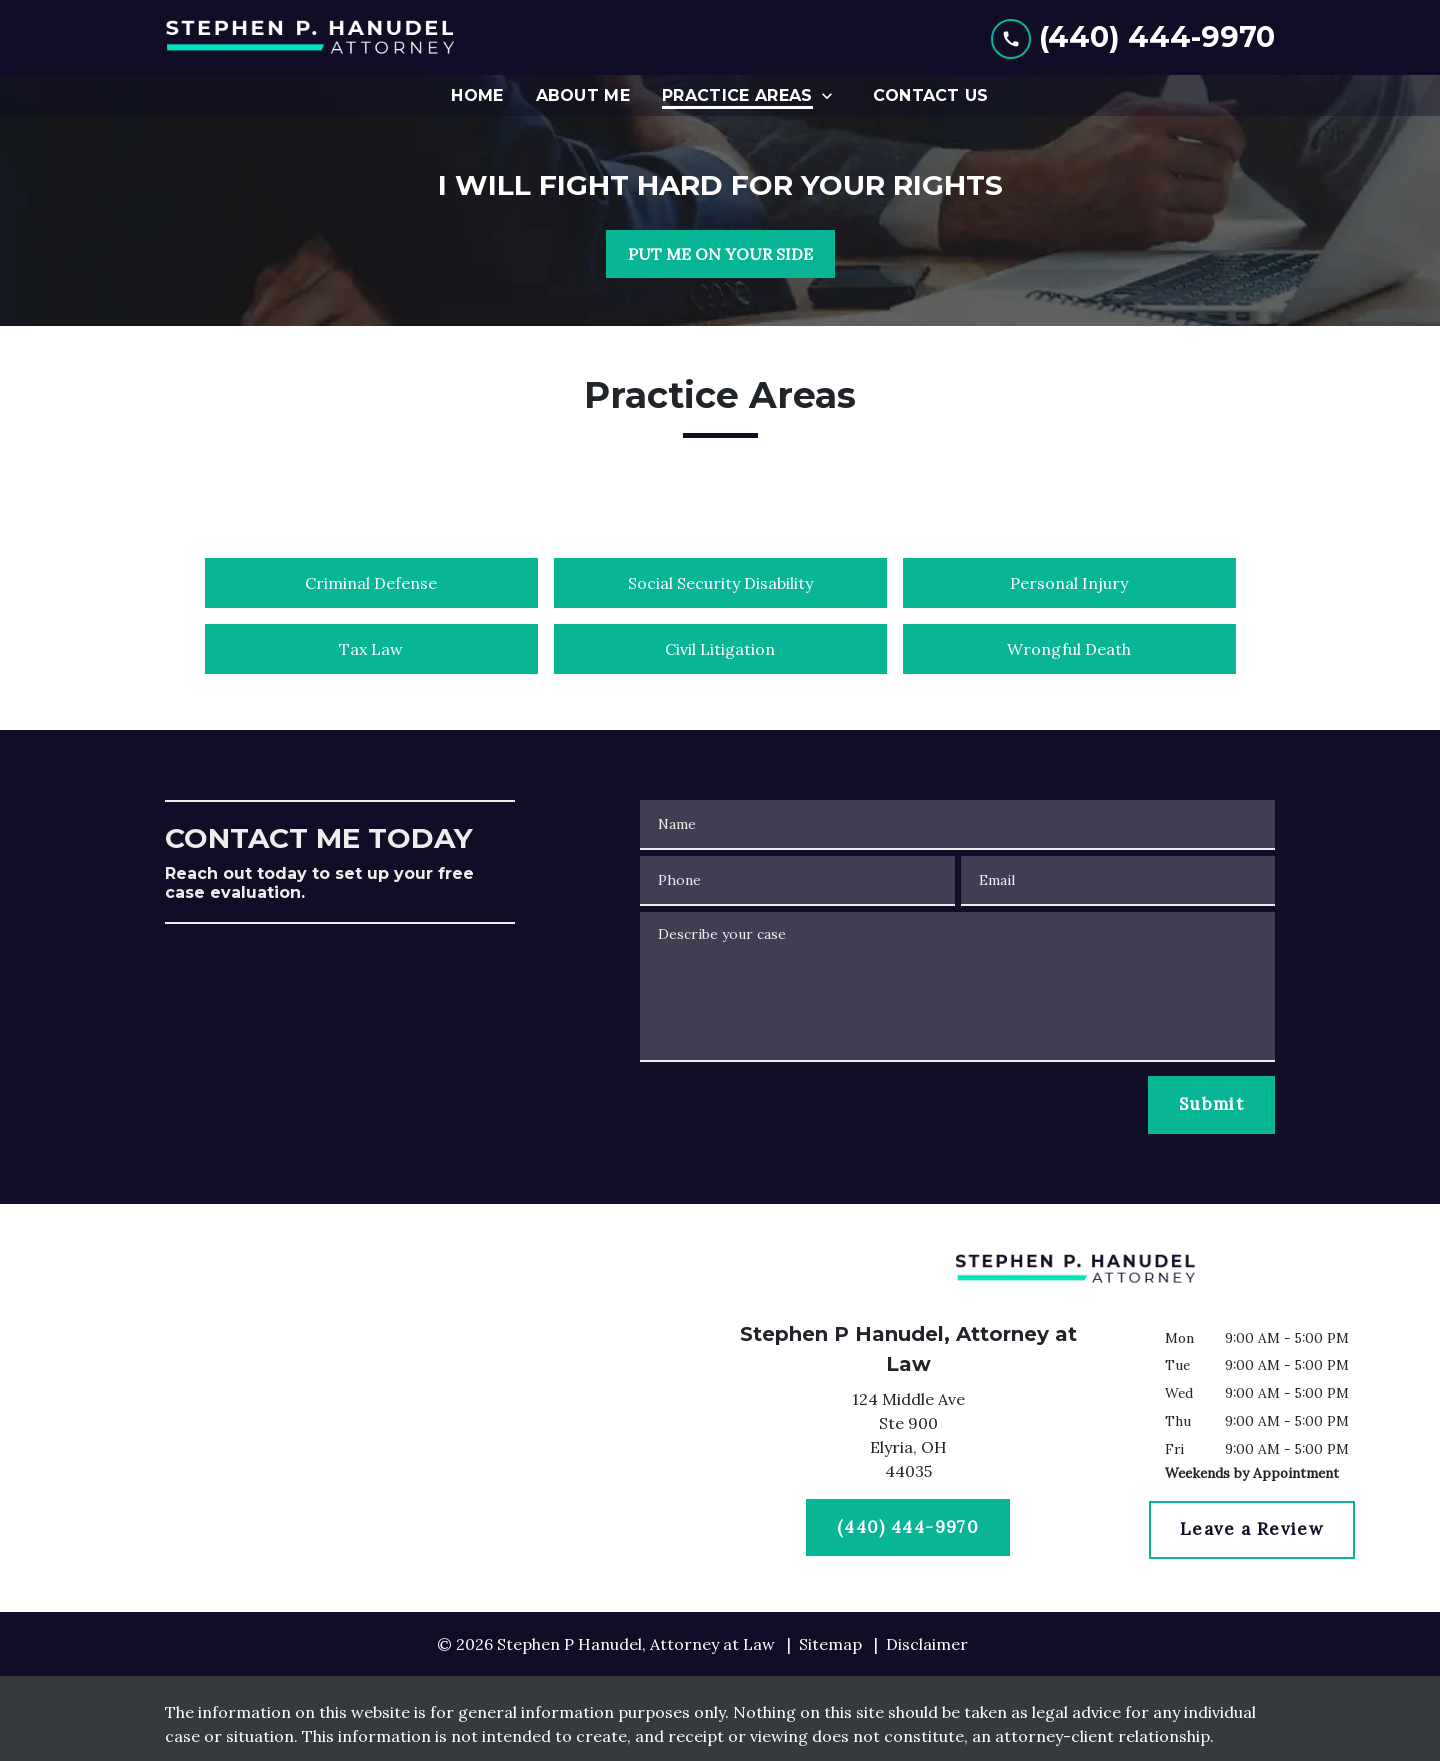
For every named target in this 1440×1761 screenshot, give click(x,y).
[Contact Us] (931, 95)
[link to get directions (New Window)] (908, 1439)
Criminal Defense (371, 583)
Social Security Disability (720, 583)
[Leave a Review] (1252, 1530)
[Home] (477, 95)
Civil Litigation (720, 649)
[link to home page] (315, 37)
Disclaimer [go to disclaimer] (927, 1644)
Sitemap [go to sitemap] (830, 1644)
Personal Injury (1069, 583)
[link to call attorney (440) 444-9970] (1133, 37)
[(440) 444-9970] (908, 1528)
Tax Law (371, 649)
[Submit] (1211, 1105)
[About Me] (583, 95)
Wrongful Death (1069, 649)
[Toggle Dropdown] (833, 95)
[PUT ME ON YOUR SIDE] (720, 254)
